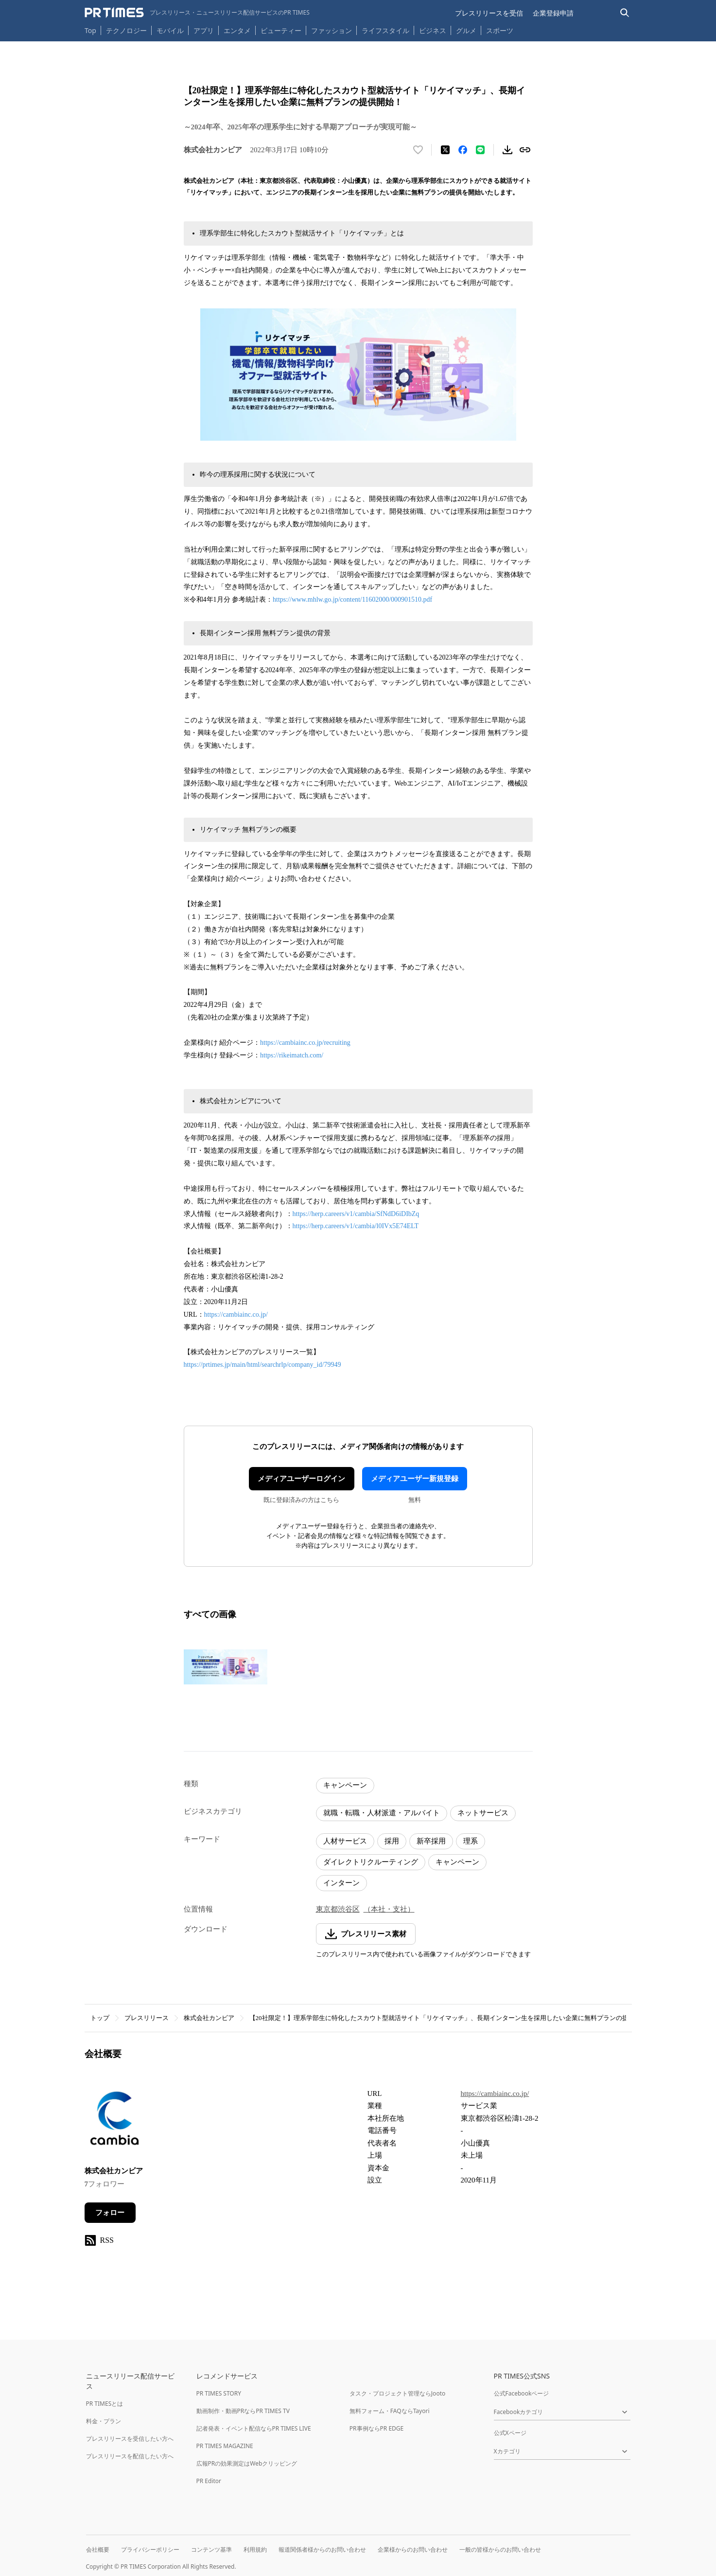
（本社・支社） (389, 1909)
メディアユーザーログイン (301, 1479)
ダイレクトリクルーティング (370, 1862)
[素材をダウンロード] (507, 150)
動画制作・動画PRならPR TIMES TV (243, 2411)
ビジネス (432, 30)
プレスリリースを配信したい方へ (130, 2456)
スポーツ (499, 30)
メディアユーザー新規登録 (414, 1479)
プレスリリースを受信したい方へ (130, 2438)
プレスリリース (146, 2017)
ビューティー (281, 30)
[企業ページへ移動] (115, 2120)
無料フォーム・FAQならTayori (389, 2411)
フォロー (109, 2213)
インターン (341, 1883)
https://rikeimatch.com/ (291, 1055)
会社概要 (97, 2549)
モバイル (170, 30)
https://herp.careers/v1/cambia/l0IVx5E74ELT (356, 1226)
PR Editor (209, 2481)
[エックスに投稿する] (445, 150)
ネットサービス (482, 1813)
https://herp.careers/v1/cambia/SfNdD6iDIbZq (356, 1213)
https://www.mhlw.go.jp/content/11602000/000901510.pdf (352, 599)
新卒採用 (431, 1841)
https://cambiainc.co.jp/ (236, 1314)
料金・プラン (103, 2421)
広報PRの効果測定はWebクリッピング (246, 2463)
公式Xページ (510, 2433)
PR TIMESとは (104, 2403)
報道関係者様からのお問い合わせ (322, 2549)
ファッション (331, 30)
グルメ (466, 30)
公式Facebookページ (521, 2393)
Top (90, 30)
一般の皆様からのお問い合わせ (500, 2549)
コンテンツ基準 (211, 2549)
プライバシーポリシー (150, 2549)
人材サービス (345, 1841)
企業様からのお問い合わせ (413, 2549)
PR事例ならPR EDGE (376, 2428)
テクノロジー (126, 30)
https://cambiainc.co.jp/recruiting (305, 1042)
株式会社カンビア (209, 2017)
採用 (391, 1841)
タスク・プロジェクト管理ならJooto (397, 2393)
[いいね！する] (418, 150)
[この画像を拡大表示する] (225, 1667)
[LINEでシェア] (480, 150)
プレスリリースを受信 (489, 13)
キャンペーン (345, 1785)
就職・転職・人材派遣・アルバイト (381, 1813)
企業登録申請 (553, 13)
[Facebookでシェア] (463, 150)
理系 (470, 1841)
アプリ (203, 30)
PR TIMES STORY (219, 2393)
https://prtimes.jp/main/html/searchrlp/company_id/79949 (262, 1364)
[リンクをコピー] (525, 150)
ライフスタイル (385, 30)
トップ (99, 2017)
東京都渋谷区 (338, 1909)
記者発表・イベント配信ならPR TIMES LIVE (253, 2428)
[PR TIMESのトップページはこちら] (197, 12)
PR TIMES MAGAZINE (224, 2446)
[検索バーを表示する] (624, 12)
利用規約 (255, 2549)
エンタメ (237, 30)
